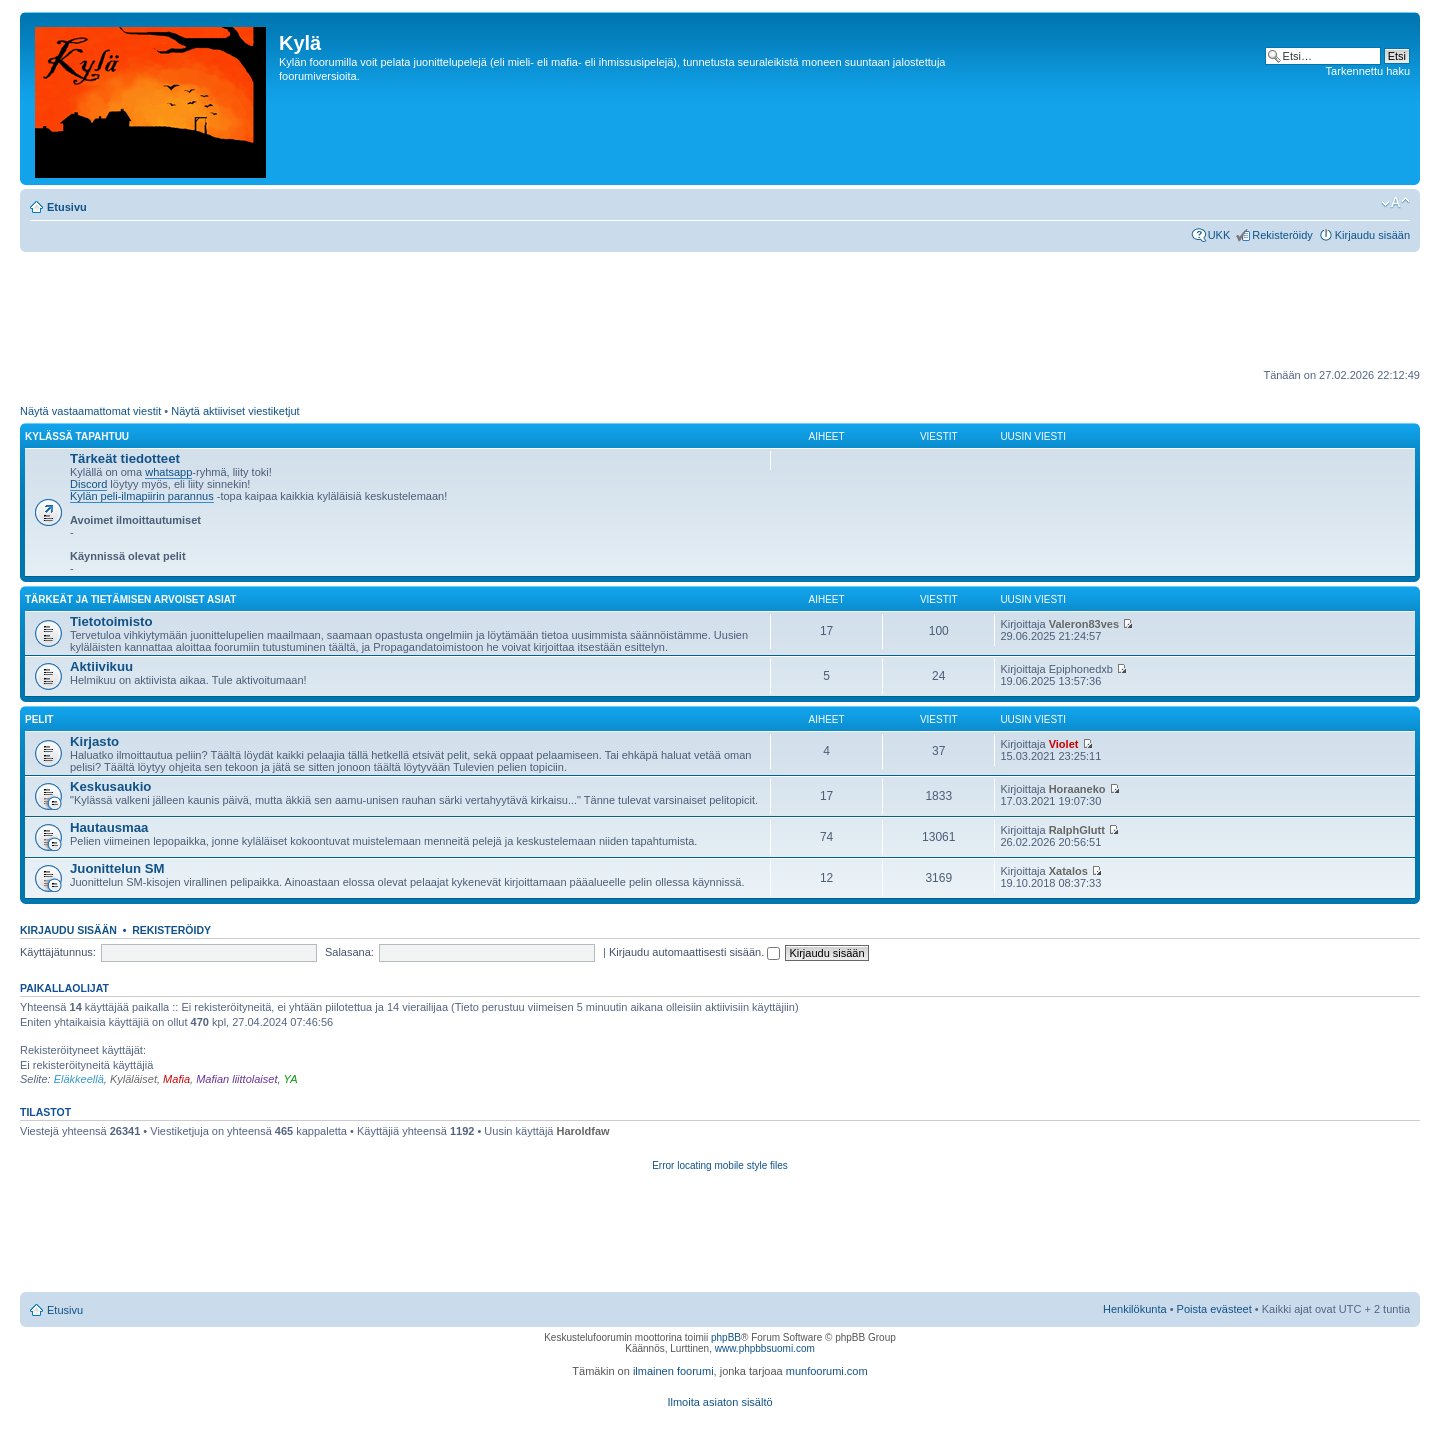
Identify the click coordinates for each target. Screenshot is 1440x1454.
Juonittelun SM (117, 868)
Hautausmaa (109, 827)
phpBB (726, 1337)
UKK (1219, 235)
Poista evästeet (1214, 1309)
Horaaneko (1077, 789)
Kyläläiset (133, 1079)
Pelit (39, 719)
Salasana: (349, 952)
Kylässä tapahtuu (77, 436)
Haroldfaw (583, 1131)
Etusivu (67, 207)
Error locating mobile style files (720, 1165)
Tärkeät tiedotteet (125, 458)
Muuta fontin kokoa (1395, 203)
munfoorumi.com (827, 1371)
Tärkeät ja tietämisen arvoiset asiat (130, 599)
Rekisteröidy (1282, 235)
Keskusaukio (110, 786)
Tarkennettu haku (1368, 71)
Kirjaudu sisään (1372, 235)
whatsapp (168, 472)
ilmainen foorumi (673, 1371)
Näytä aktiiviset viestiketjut (235, 411)
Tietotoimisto (111, 621)
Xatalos (1068, 871)
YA (291, 1079)
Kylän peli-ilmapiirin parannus (142, 496)
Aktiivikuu (101, 666)
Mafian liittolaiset (236, 1079)
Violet (1064, 744)
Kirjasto (94, 741)
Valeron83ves (1084, 624)
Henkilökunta (1135, 1309)
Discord (88, 484)
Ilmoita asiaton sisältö (719, 1402)
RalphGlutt (1077, 830)
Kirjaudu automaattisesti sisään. (694, 952)
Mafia (176, 1079)
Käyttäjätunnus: (58, 952)
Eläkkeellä (79, 1079)
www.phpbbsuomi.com (765, 1348)
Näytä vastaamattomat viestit (90, 411)
